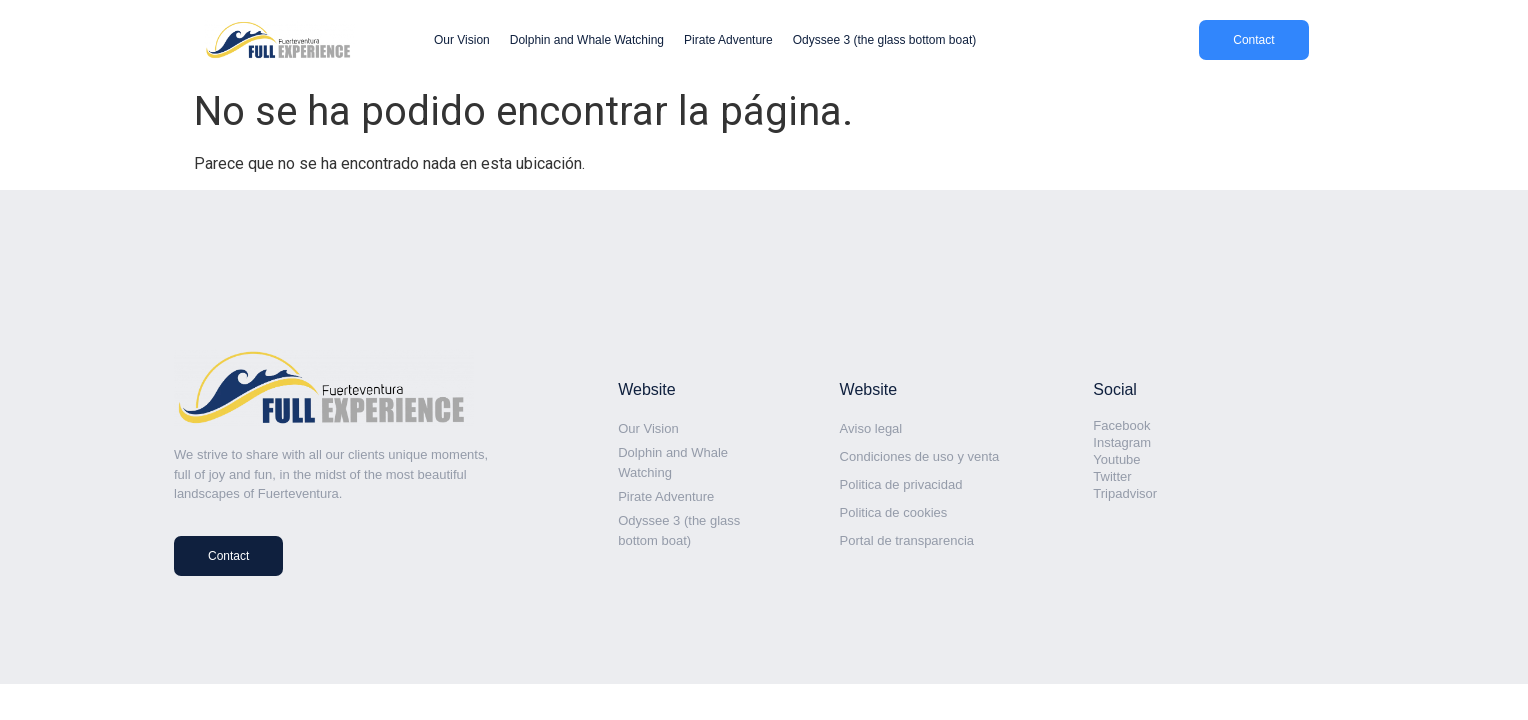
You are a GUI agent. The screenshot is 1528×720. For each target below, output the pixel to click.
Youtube (1116, 459)
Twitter (1112, 476)
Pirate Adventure (728, 40)
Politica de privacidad (901, 484)
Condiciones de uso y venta (920, 456)
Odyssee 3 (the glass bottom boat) (884, 40)
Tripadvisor (1125, 493)
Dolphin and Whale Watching (587, 40)
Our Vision (462, 40)
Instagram (1122, 442)
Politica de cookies (894, 512)
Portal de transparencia (907, 540)
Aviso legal (871, 428)
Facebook (1121, 425)
